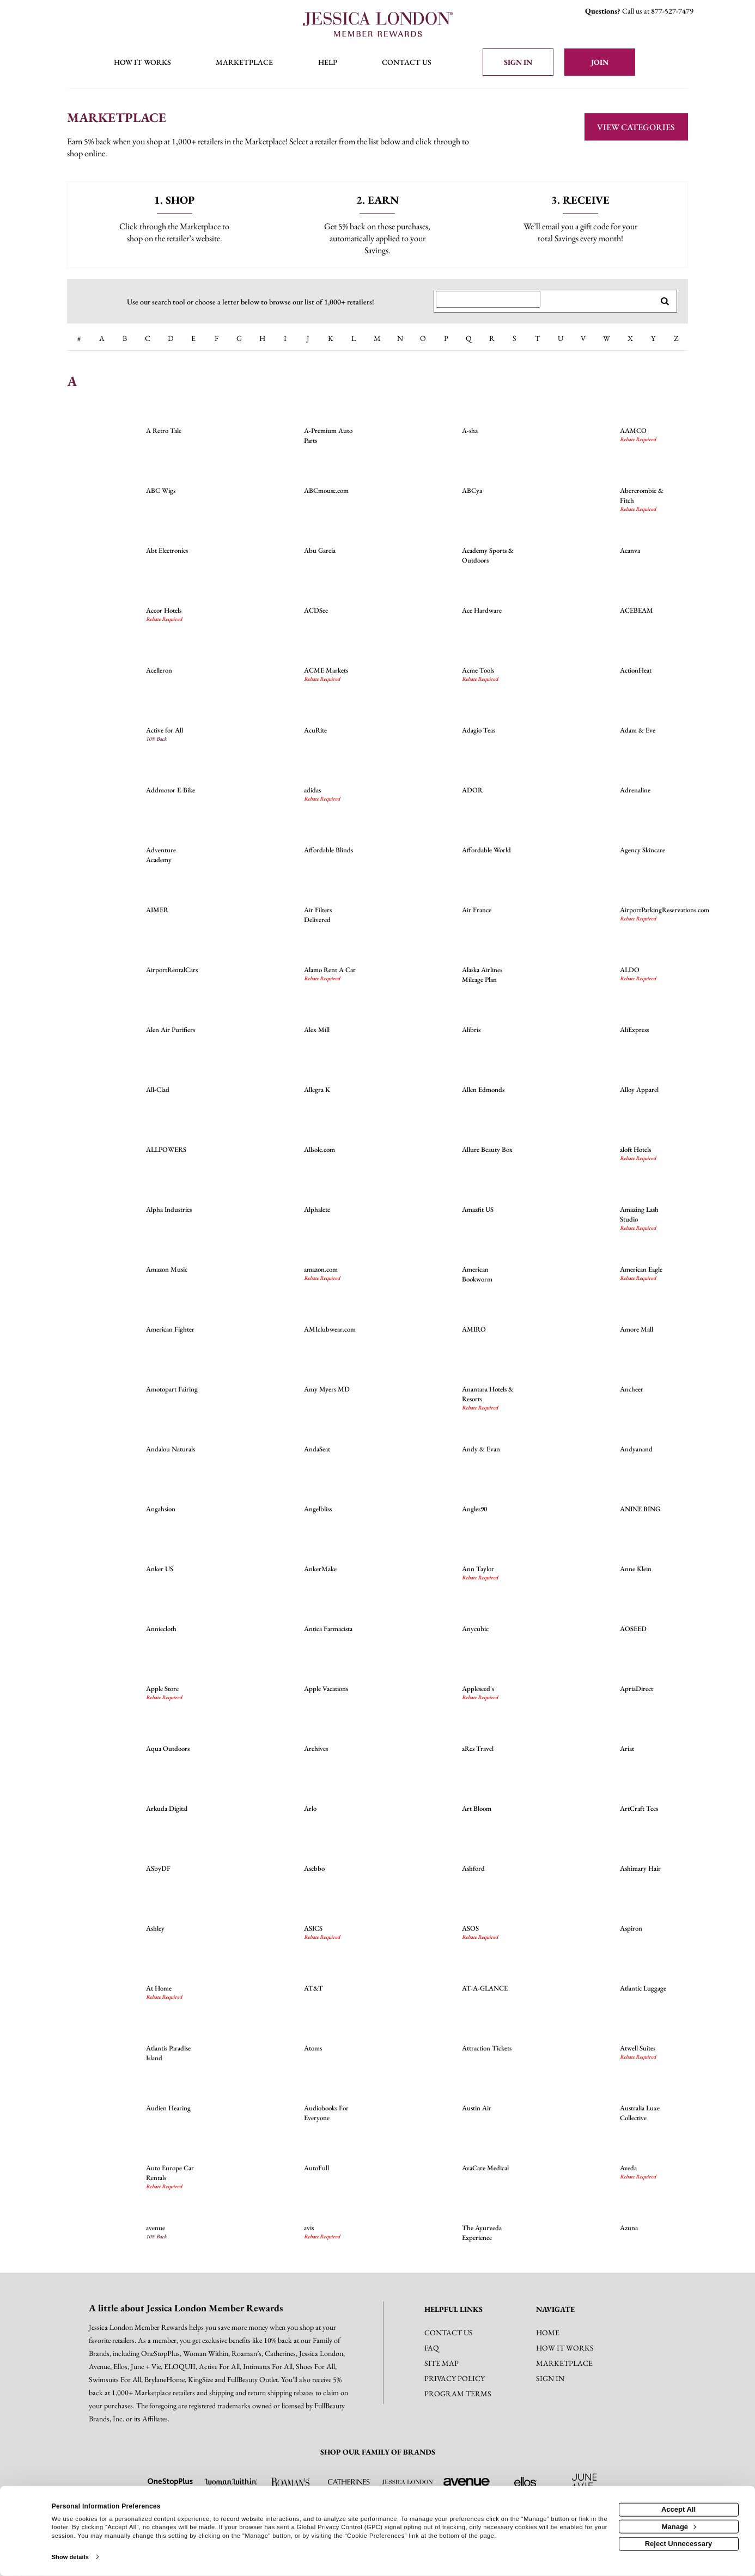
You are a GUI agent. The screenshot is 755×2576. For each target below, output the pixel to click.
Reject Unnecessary (679, 2544)
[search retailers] (665, 301)
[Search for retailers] (488, 299)
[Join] (599, 62)
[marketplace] (244, 63)
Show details (70, 2557)
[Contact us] (407, 63)
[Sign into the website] (518, 62)
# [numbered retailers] (79, 338)
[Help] (328, 63)
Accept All (678, 2509)
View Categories (636, 127)
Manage (679, 2526)
